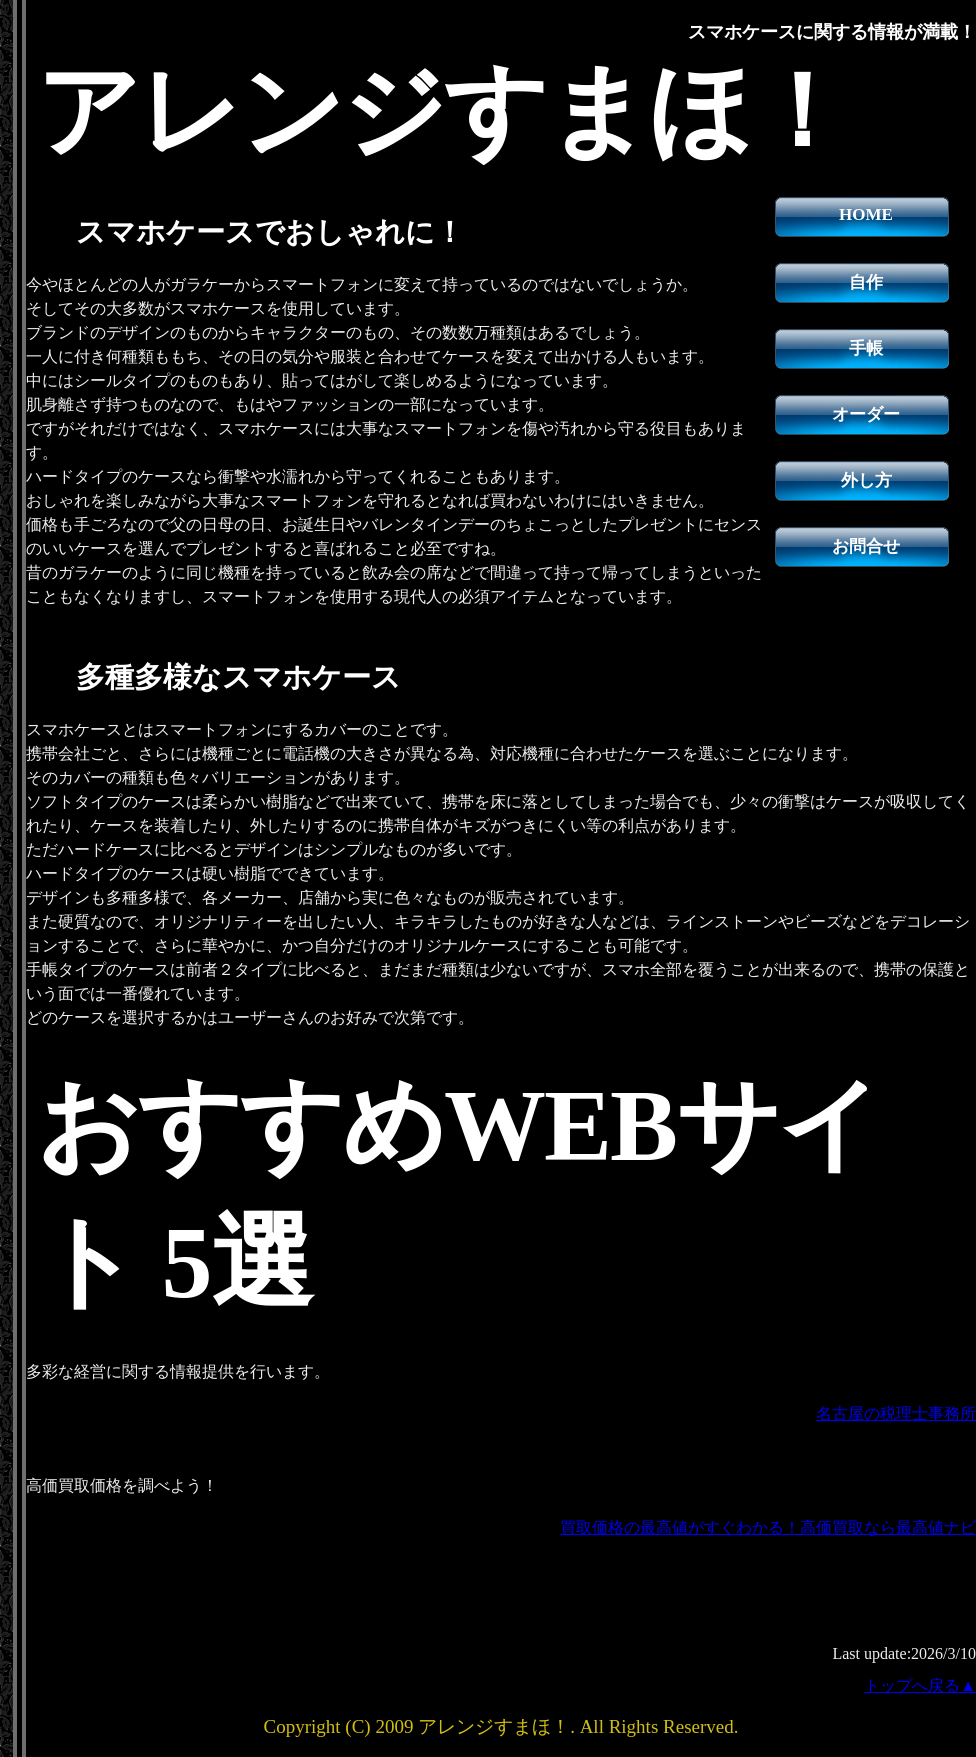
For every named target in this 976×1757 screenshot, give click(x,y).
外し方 (866, 480)
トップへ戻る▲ (920, 1685)
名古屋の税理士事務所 (896, 1413)
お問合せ (866, 546)
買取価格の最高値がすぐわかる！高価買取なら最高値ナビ (768, 1527)
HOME (866, 214)
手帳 (866, 348)
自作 (866, 282)
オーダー (866, 414)
